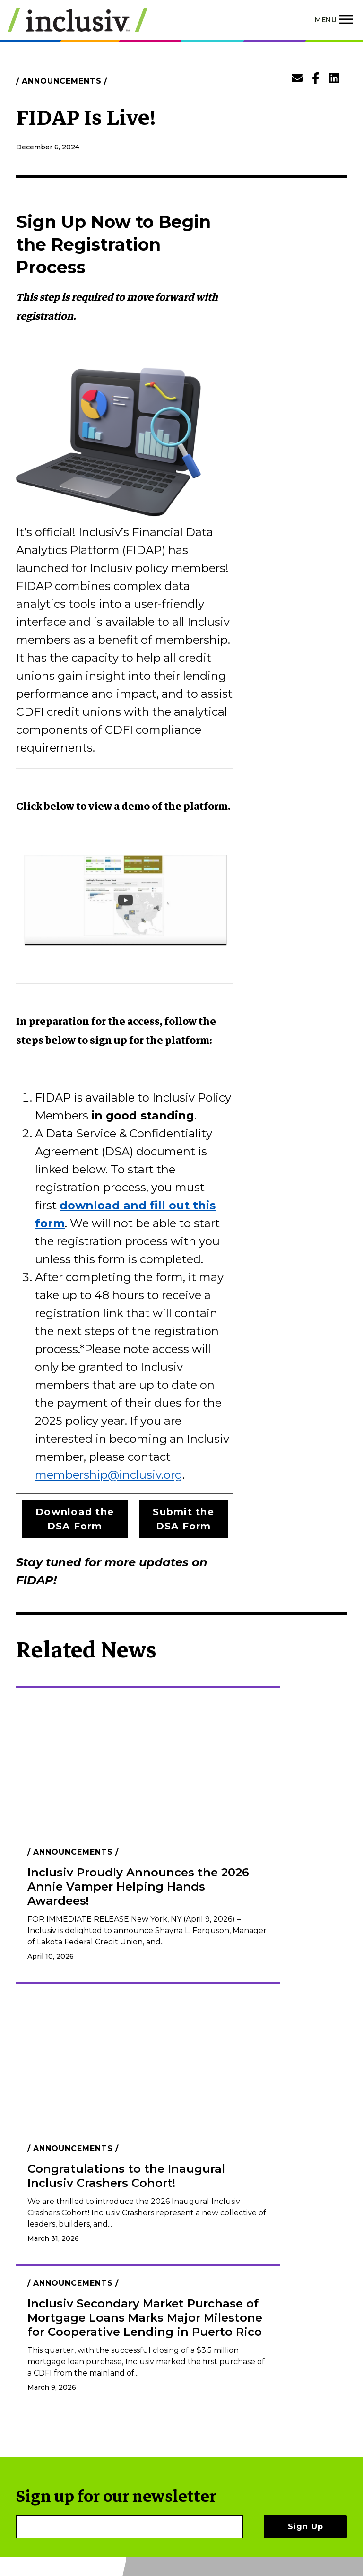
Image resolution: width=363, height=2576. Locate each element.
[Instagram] (342, 2381)
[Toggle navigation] (335, 20)
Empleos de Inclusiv (238, 2422)
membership (71, 1475)
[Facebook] (312, 2381)
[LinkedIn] (326, 2381)
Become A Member (235, 2398)
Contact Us (236, 2441)
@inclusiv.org (145, 1475)
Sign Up (306, 2312)
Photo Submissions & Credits (256, 2485)
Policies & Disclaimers (237, 2460)
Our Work (233, 2379)
